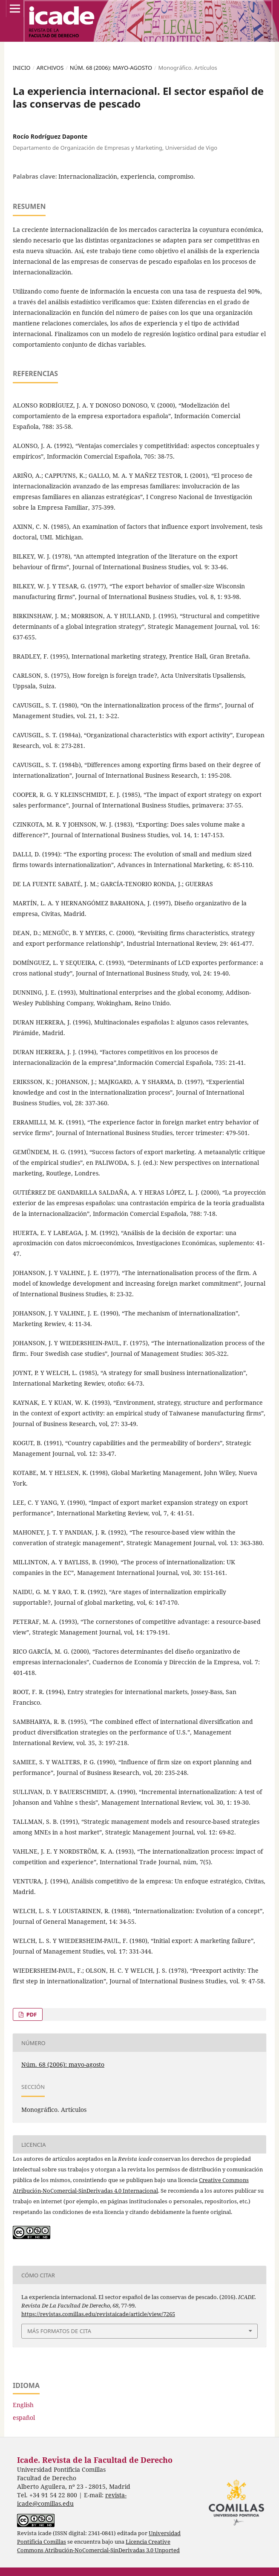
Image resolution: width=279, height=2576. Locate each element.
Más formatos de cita (59, 2331)
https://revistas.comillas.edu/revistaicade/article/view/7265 (98, 2314)
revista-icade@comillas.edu (72, 2499)
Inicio (22, 67)
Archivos (50, 67)
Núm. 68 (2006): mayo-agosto (111, 67)
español (24, 2417)
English (23, 2405)
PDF (31, 2014)
